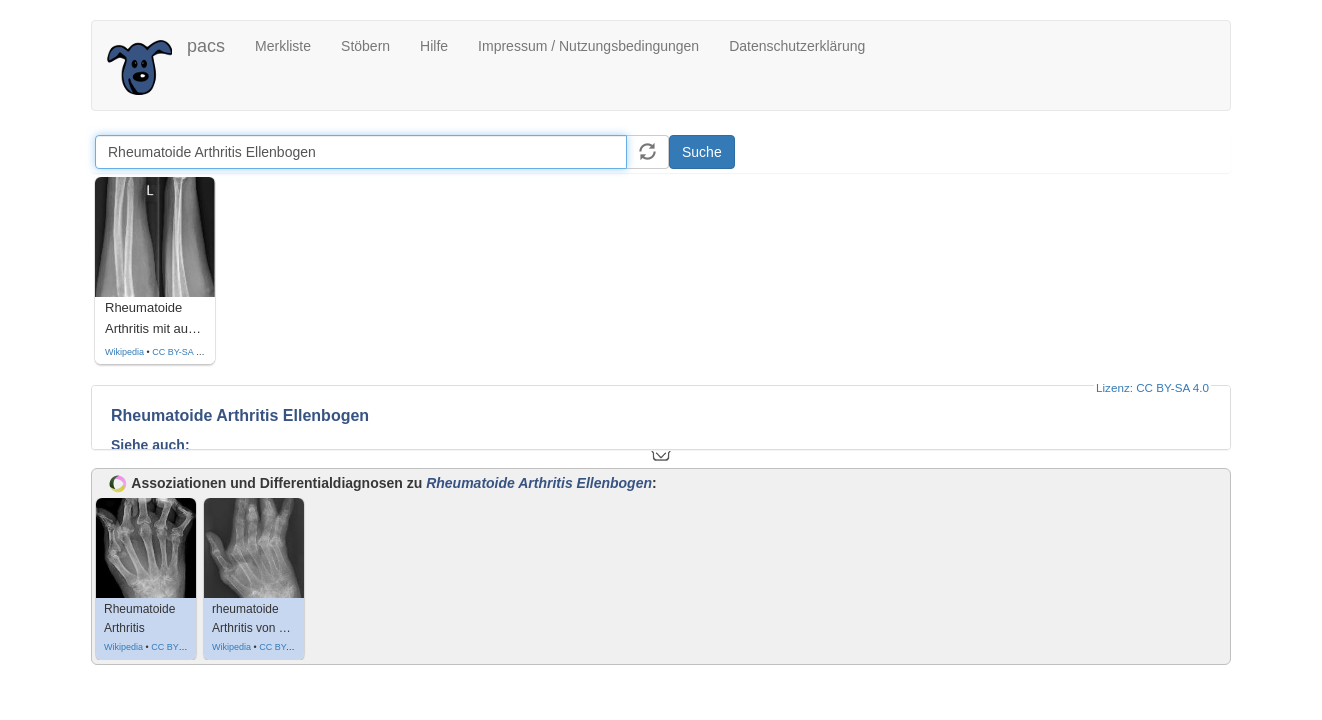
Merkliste (283, 46)
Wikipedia (124, 352)
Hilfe (434, 46)
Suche (702, 152)
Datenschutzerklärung (797, 46)
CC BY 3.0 (172, 647)
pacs (206, 46)
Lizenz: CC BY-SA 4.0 (1152, 387)
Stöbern (365, 46)
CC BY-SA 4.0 (180, 352)
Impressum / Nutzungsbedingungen (588, 46)
